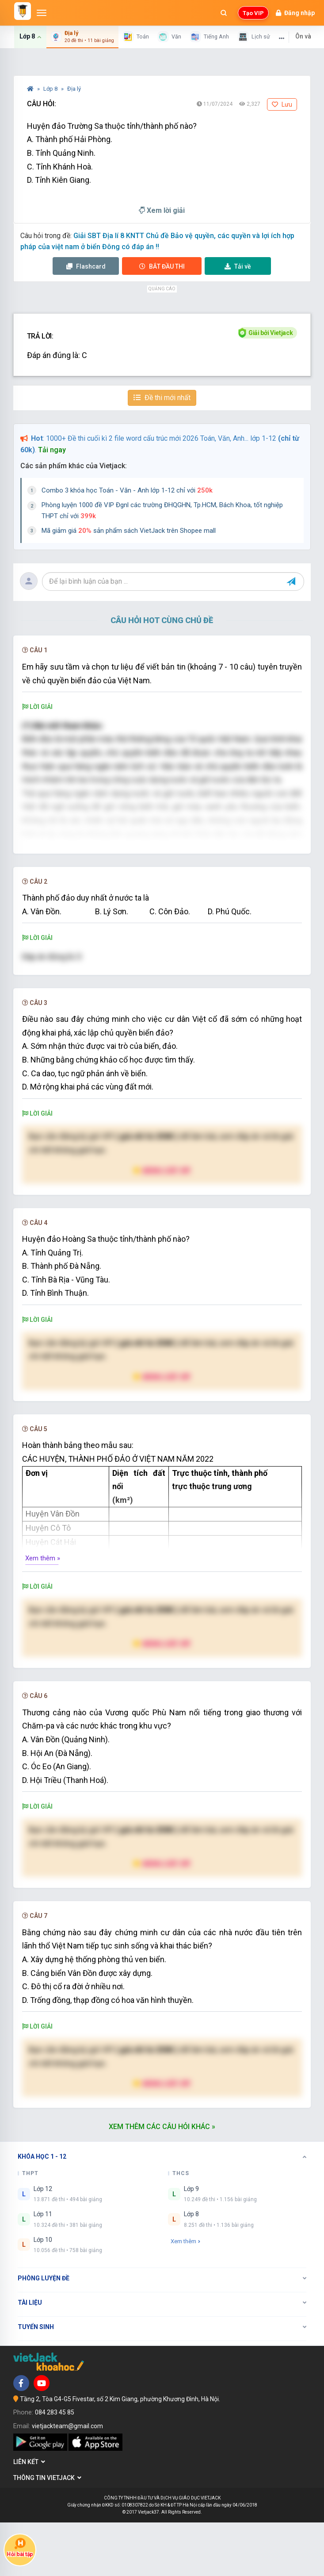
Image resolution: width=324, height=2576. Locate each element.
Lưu (282, 104)
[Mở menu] (41, 13)
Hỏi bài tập (19, 2547)
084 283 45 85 (54, 2465)
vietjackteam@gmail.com (67, 2479)
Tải (238, 266)
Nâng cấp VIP (162, 1224)
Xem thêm (185, 2294)
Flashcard (86, 266)
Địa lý (74, 88)
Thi (162, 266)
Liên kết (29, 2515)
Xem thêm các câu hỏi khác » (162, 2180)
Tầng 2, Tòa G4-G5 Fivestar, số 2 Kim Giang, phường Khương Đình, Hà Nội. (120, 2452)
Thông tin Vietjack (47, 2531)
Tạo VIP (253, 13)
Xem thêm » (42, 1612)
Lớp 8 (51, 88)
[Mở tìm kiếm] (223, 13)
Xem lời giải (162, 210)
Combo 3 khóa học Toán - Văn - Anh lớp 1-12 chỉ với (127, 490)
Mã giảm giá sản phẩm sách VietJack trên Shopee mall (129, 531)
